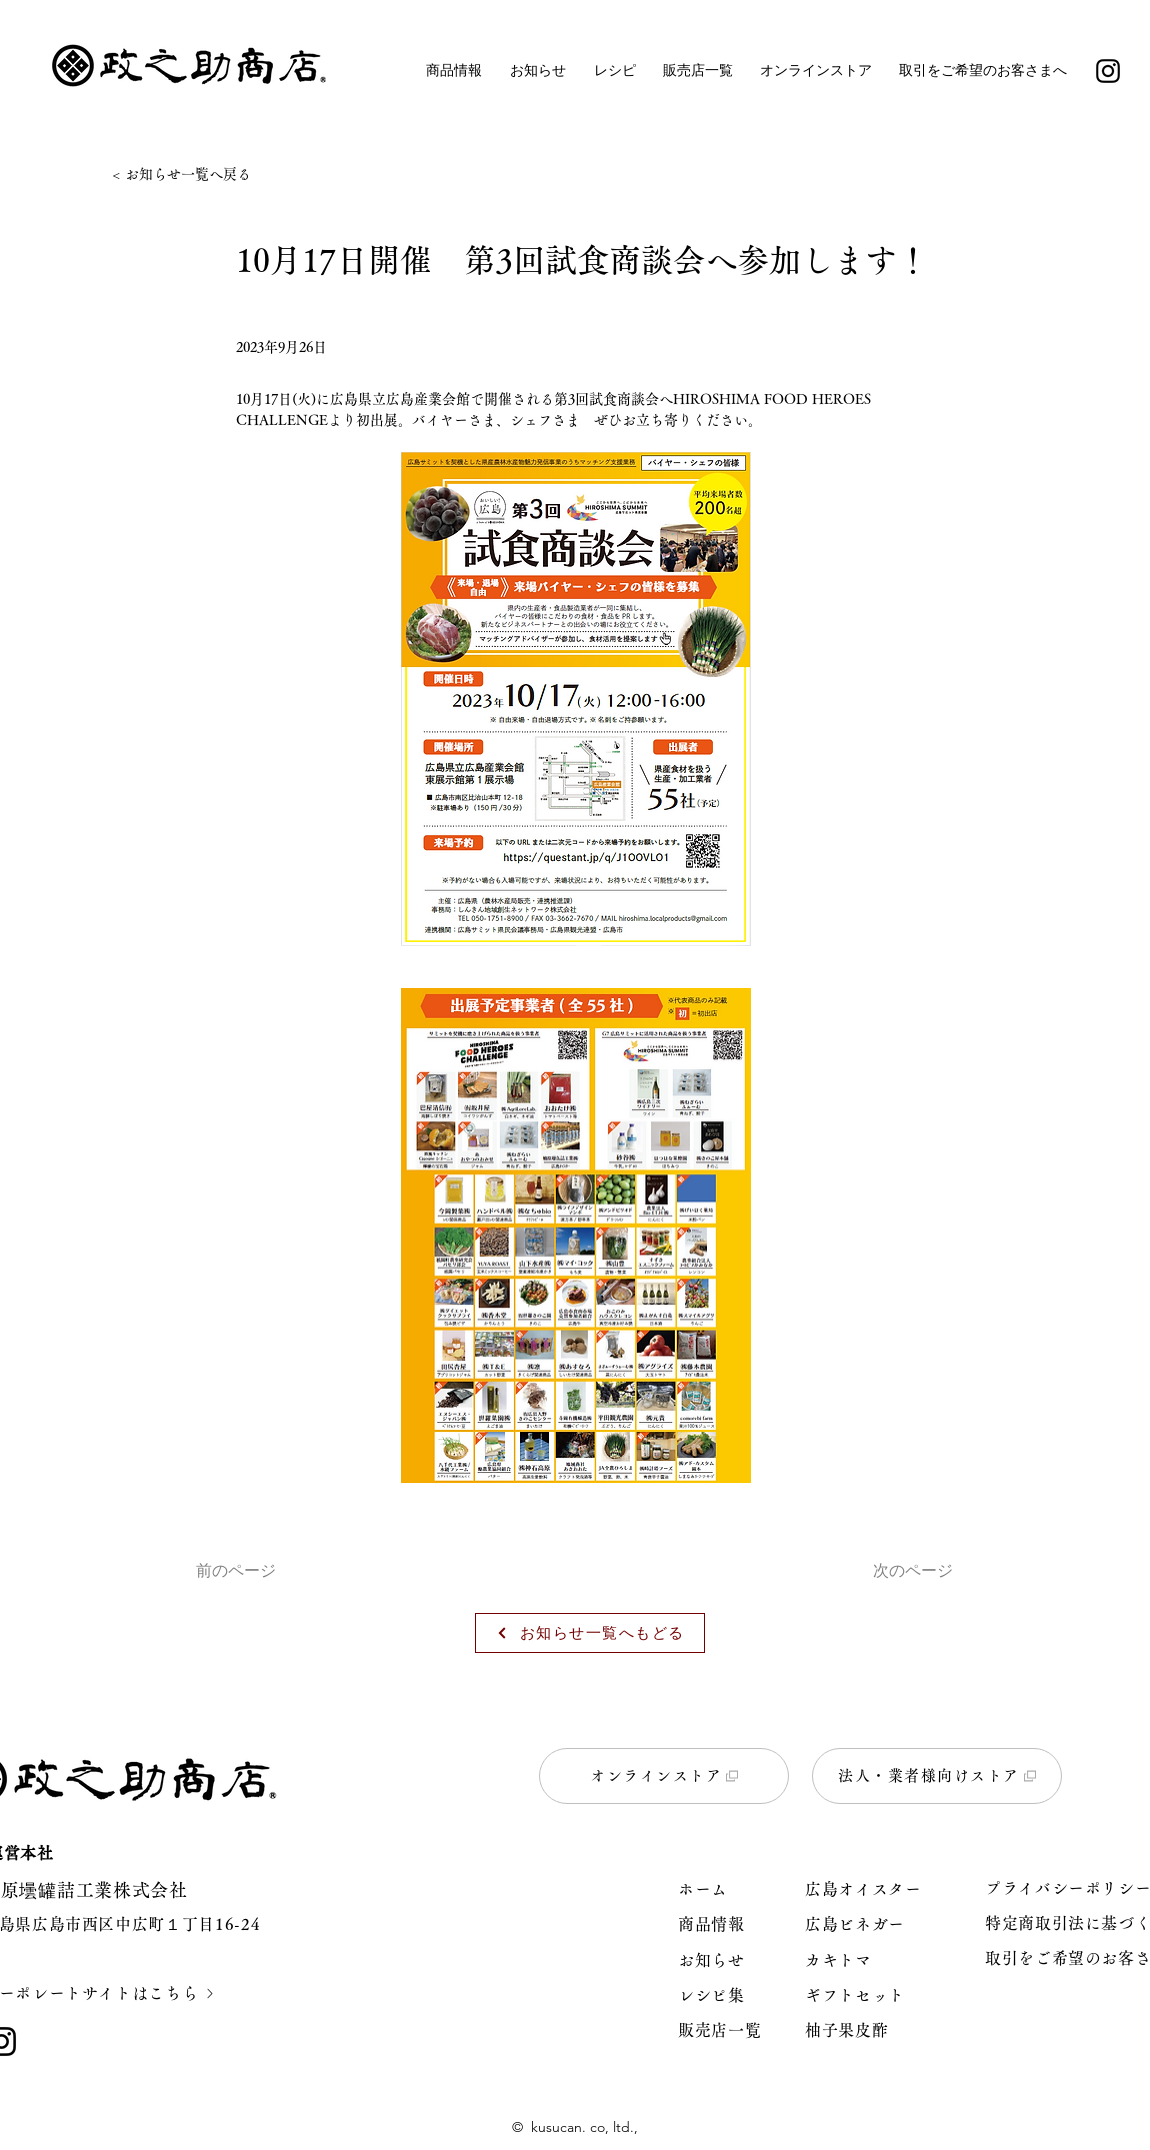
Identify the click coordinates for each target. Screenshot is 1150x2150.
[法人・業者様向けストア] (937, 1776)
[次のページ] (903, 1572)
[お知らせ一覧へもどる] (590, 1633)
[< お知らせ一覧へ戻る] (187, 174)
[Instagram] (1108, 71)
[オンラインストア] (664, 1776)
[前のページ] (262, 1572)
